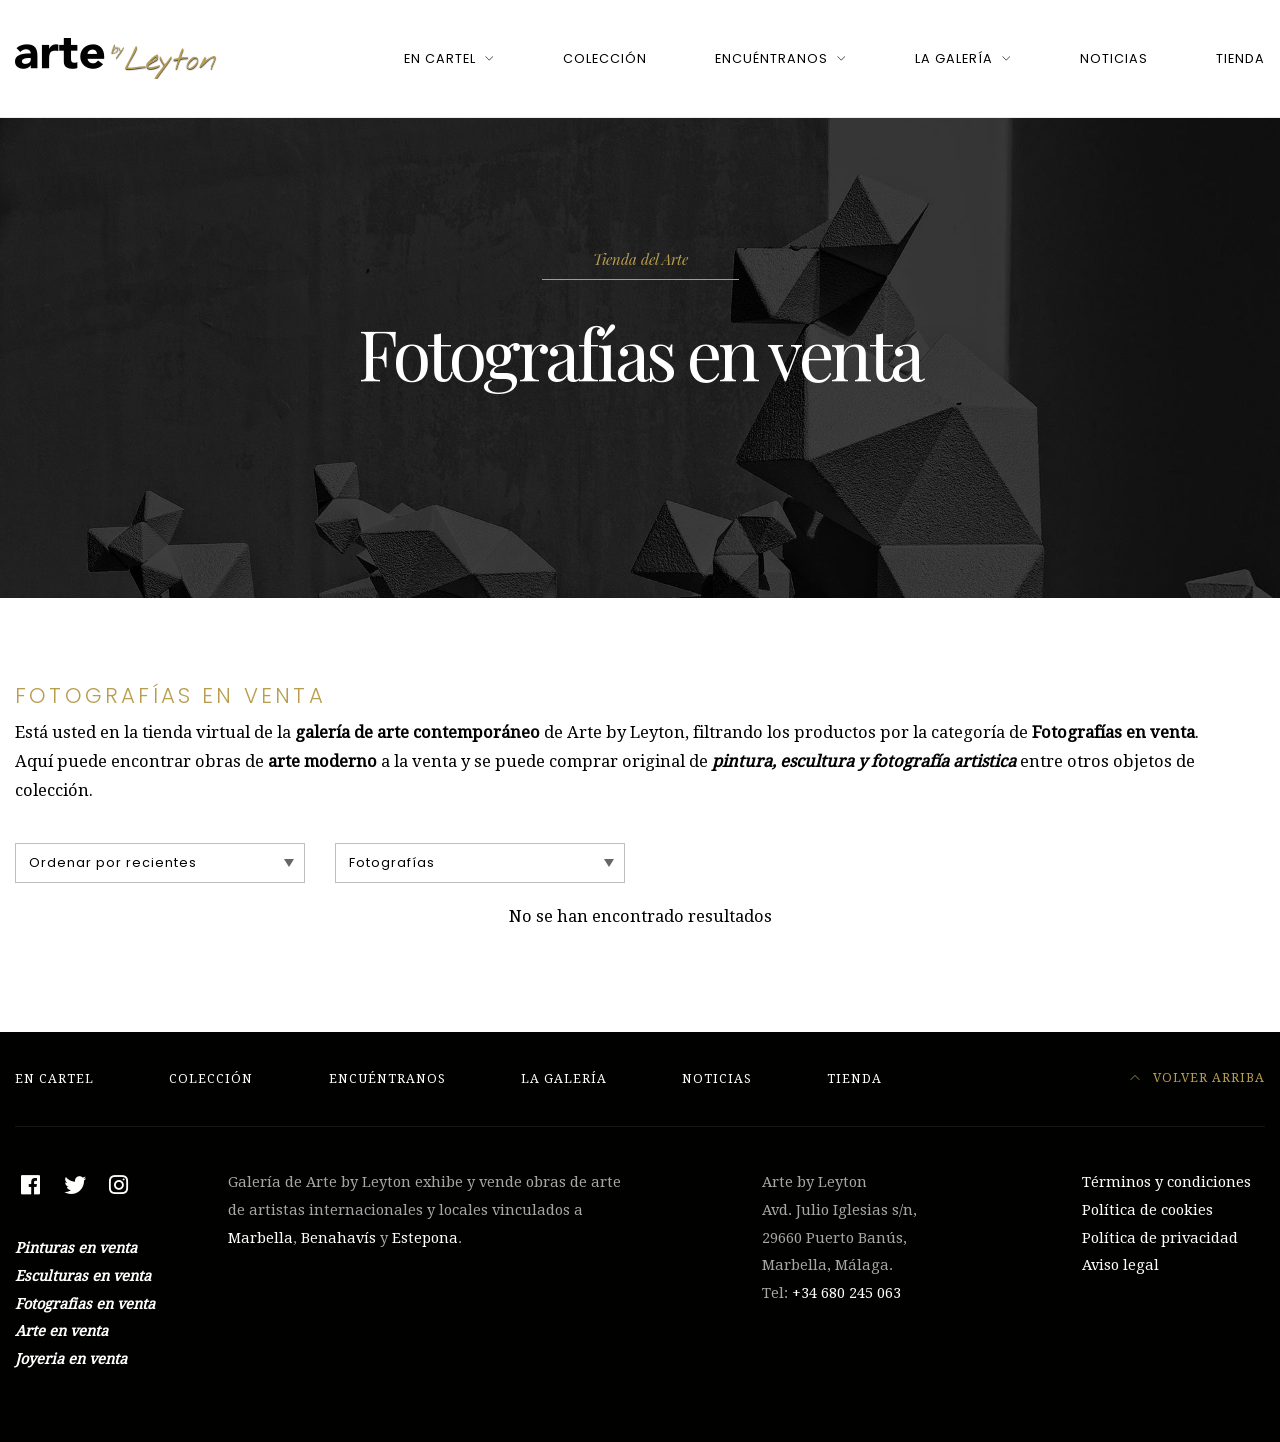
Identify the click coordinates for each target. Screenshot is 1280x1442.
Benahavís (338, 1238)
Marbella (260, 1238)
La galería (954, 58)
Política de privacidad (1160, 1238)
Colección (605, 58)
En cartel (440, 58)
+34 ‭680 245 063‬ (846, 1293)
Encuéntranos (771, 58)
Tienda (1240, 58)
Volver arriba (1198, 1077)
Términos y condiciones (1166, 1182)
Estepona (425, 1238)
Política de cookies (1147, 1210)
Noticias (1114, 58)
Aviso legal (1120, 1265)
